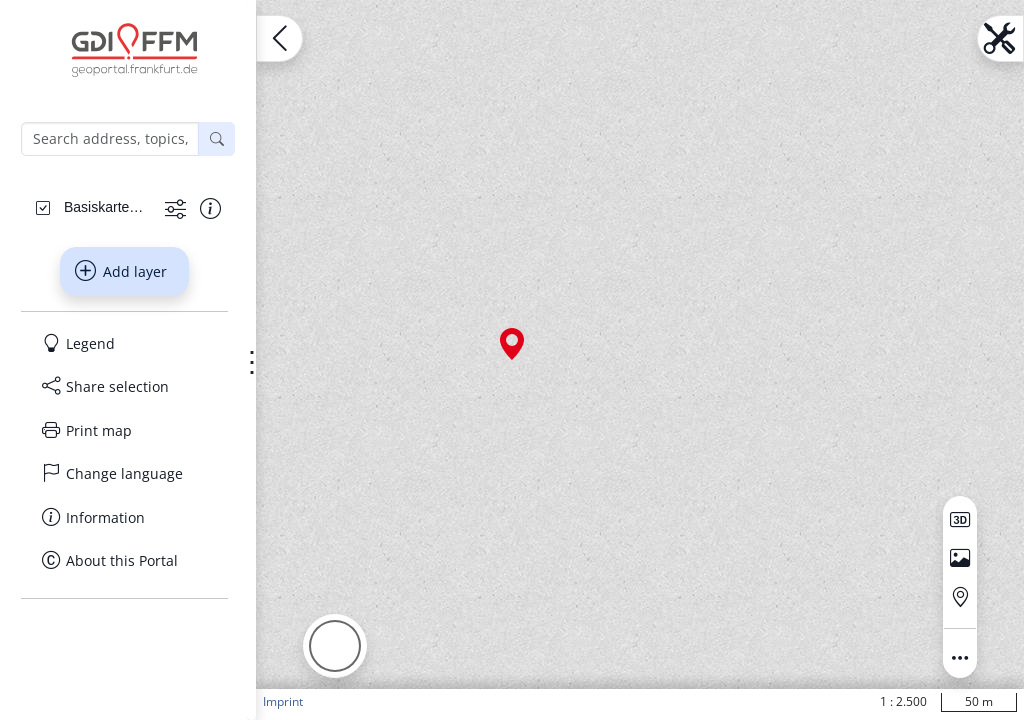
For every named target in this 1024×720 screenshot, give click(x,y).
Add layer (121, 271)
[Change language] (124, 474)
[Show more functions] (175, 208)
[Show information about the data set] (210, 208)
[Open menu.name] (279, 38)
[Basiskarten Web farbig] (107, 207)
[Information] (124, 518)
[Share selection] (124, 387)
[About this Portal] (124, 561)
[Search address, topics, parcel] (110, 139)
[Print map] (124, 431)
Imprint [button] (283, 701)
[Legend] (124, 344)
